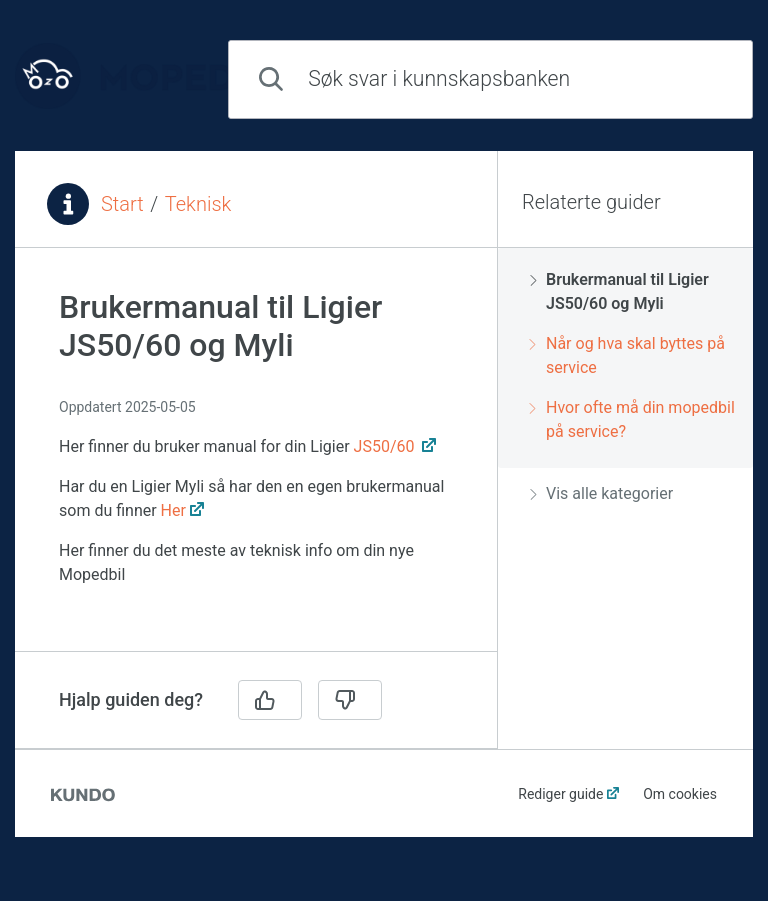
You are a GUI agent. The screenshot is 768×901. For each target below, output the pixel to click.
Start (122, 204)
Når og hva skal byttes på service (627, 355)
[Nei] (350, 700)
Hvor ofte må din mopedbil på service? (632, 419)
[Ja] (270, 700)
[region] (256, 461)
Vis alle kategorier (601, 493)
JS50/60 (386, 446)
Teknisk (198, 204)
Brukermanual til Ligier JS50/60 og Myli (619, 291)
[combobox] (490, 79)
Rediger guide (560, 794)
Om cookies (680, 794)
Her (173, 510)
